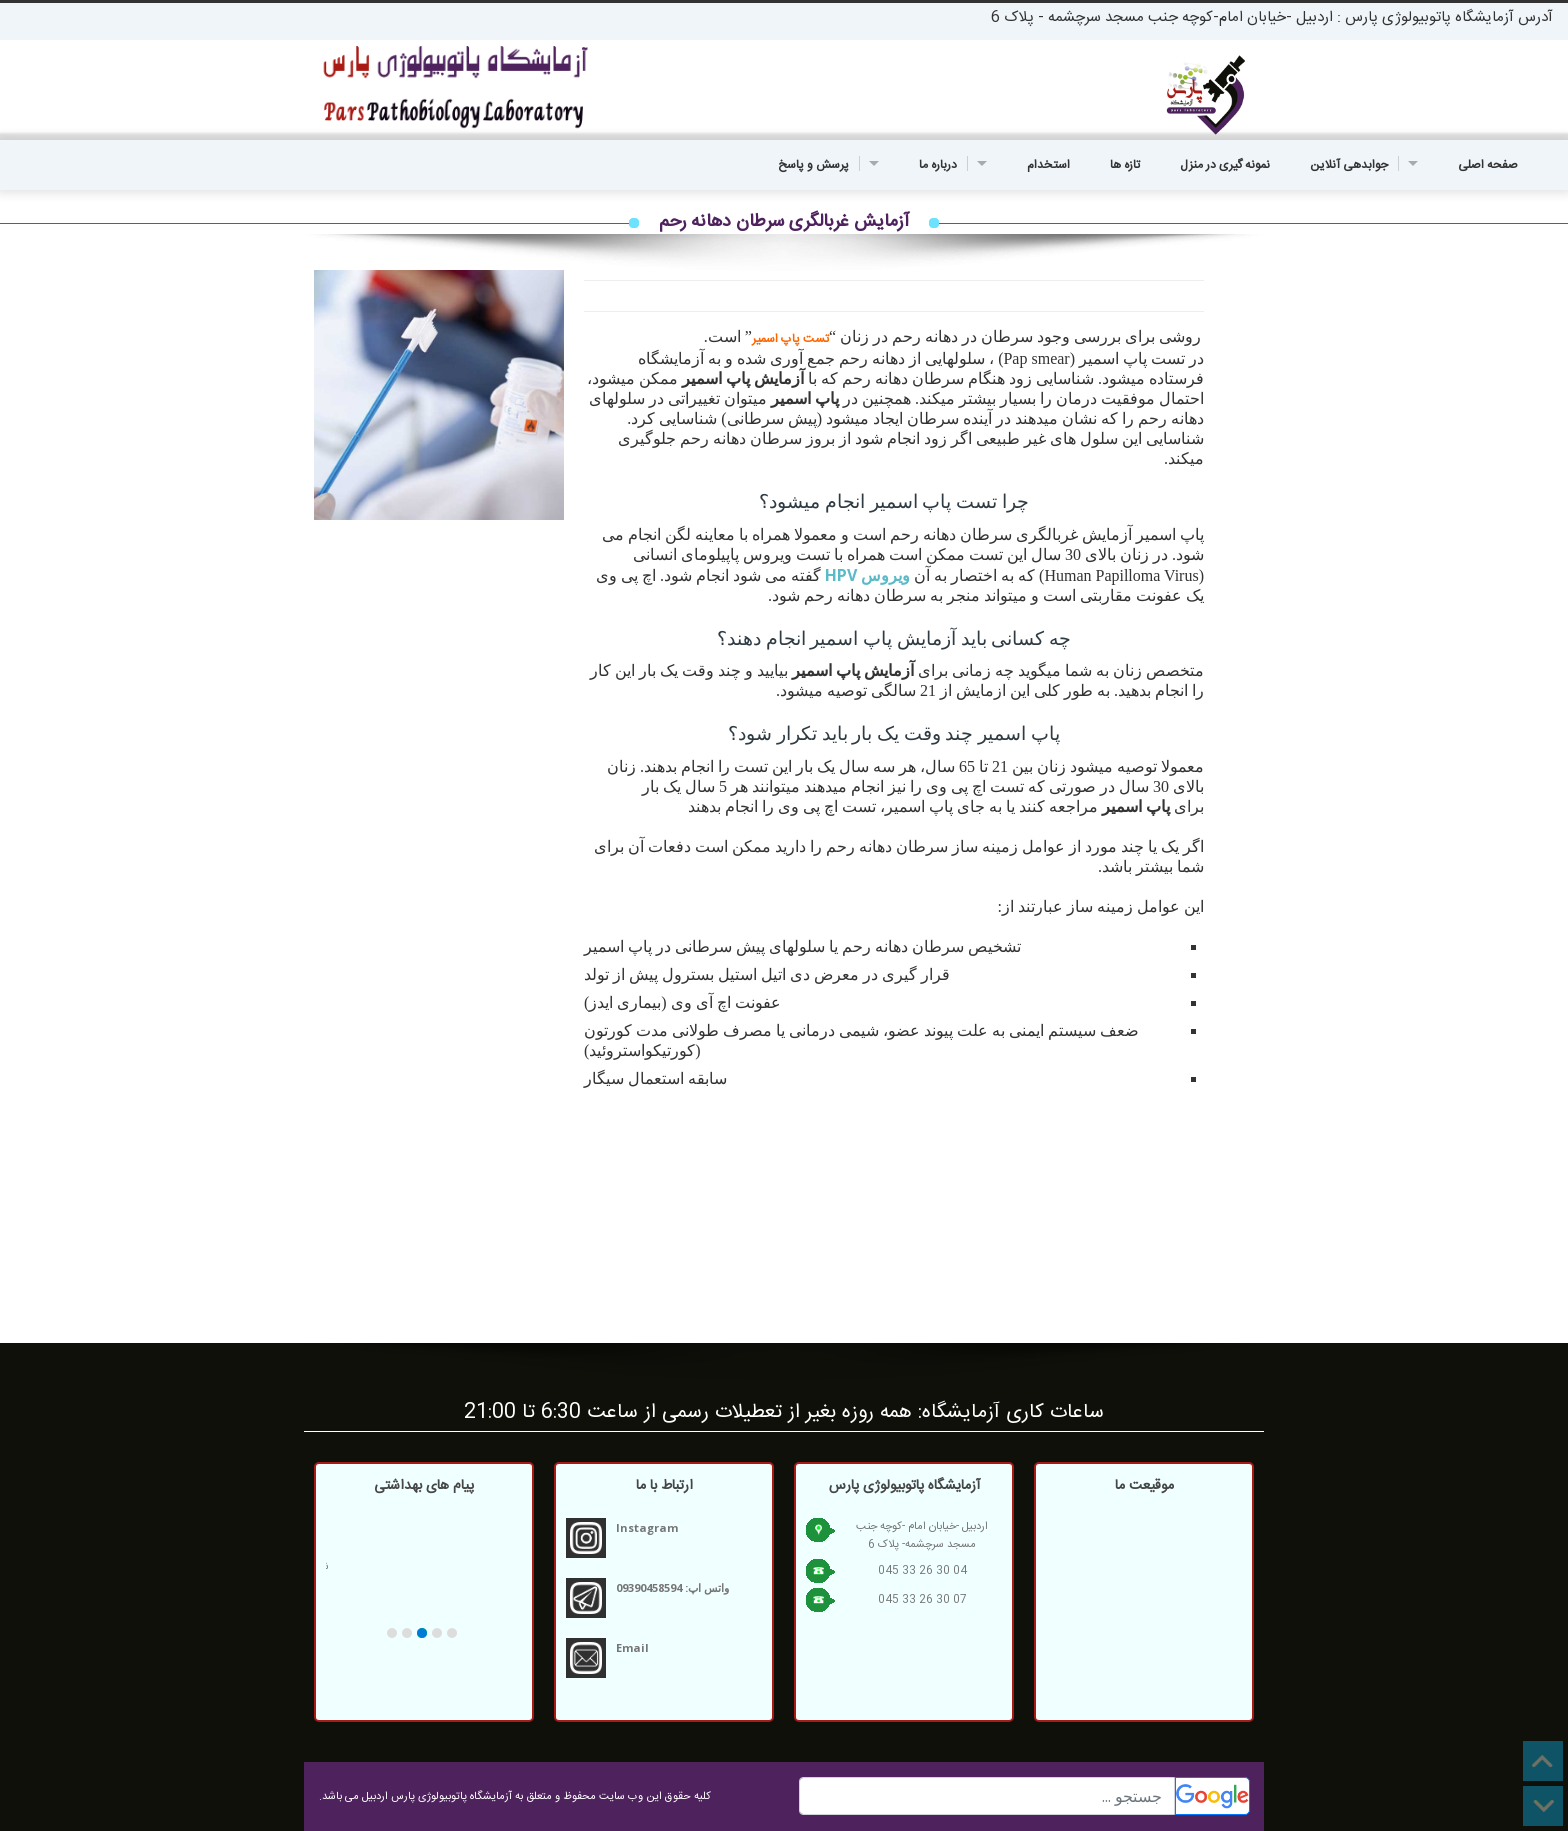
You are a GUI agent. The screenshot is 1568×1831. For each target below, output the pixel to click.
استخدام (1048, 165)
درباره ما (953, 165)
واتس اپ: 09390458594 (672, 1587)
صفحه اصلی (1488, 165)
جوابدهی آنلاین (1364, 165)
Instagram (647, 1527)
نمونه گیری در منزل (1225, 165)
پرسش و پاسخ (828, 165)
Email (632, 1647)
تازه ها (1125, 165)
